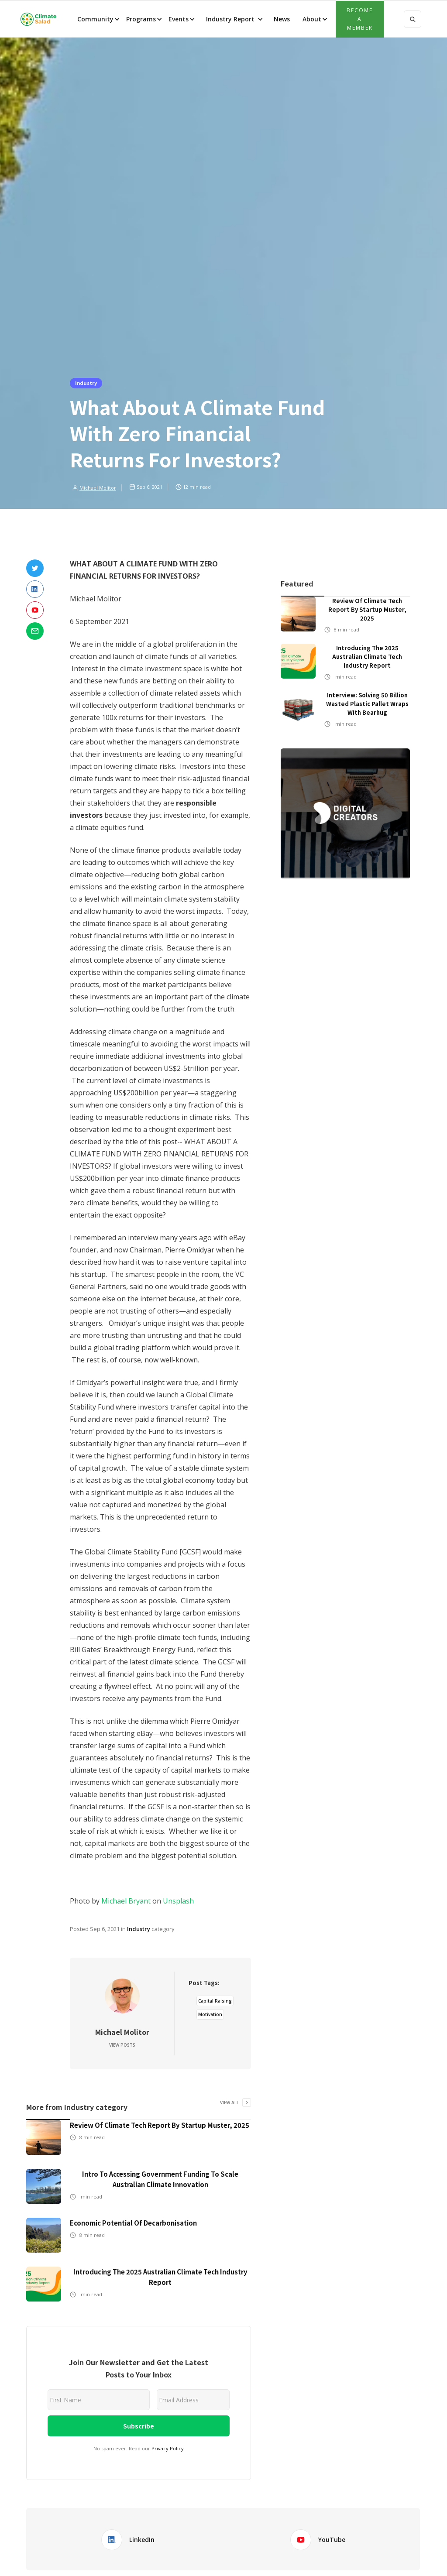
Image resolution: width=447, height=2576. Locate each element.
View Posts (122, 2045)
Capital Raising (215, 2001)
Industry (86, 382)
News (281, 19)
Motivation (210, 2014)
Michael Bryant (126, 1901)
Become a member (360, 19)
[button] (97, 19)
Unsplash (178, 1901)
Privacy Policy (167, 2448)
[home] (38, 19)
